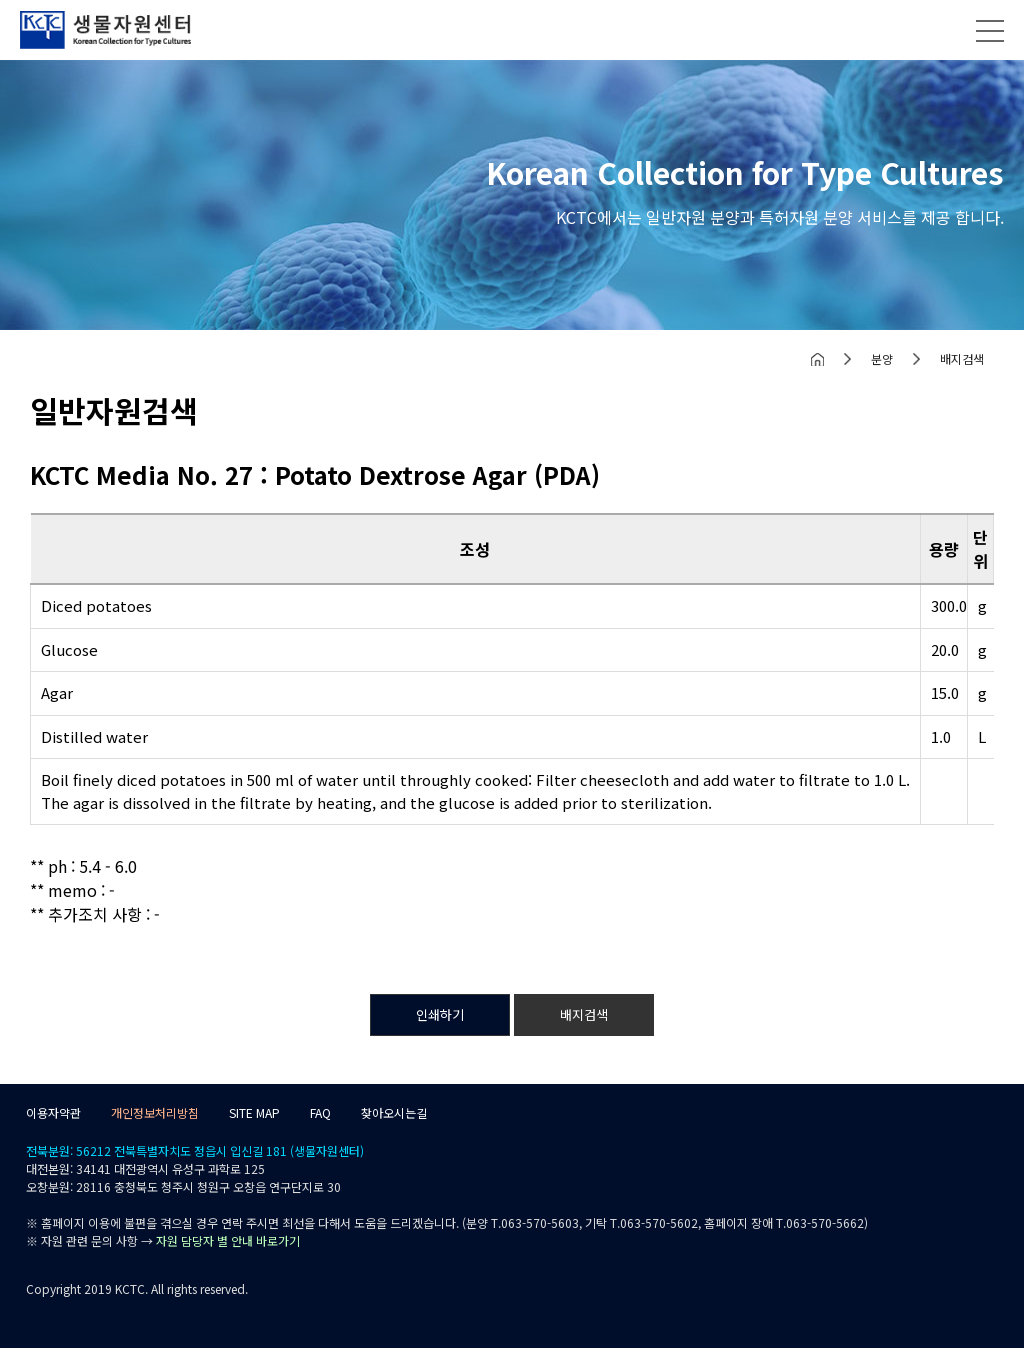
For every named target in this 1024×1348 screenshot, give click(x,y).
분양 (882, 358)
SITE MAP (254, 1112)
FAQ (320, 1112)
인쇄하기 (440, 1014)
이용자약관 (53, 1112)
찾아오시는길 (394, 1112)
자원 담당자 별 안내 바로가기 (228, 1240)
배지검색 (962, 358)
